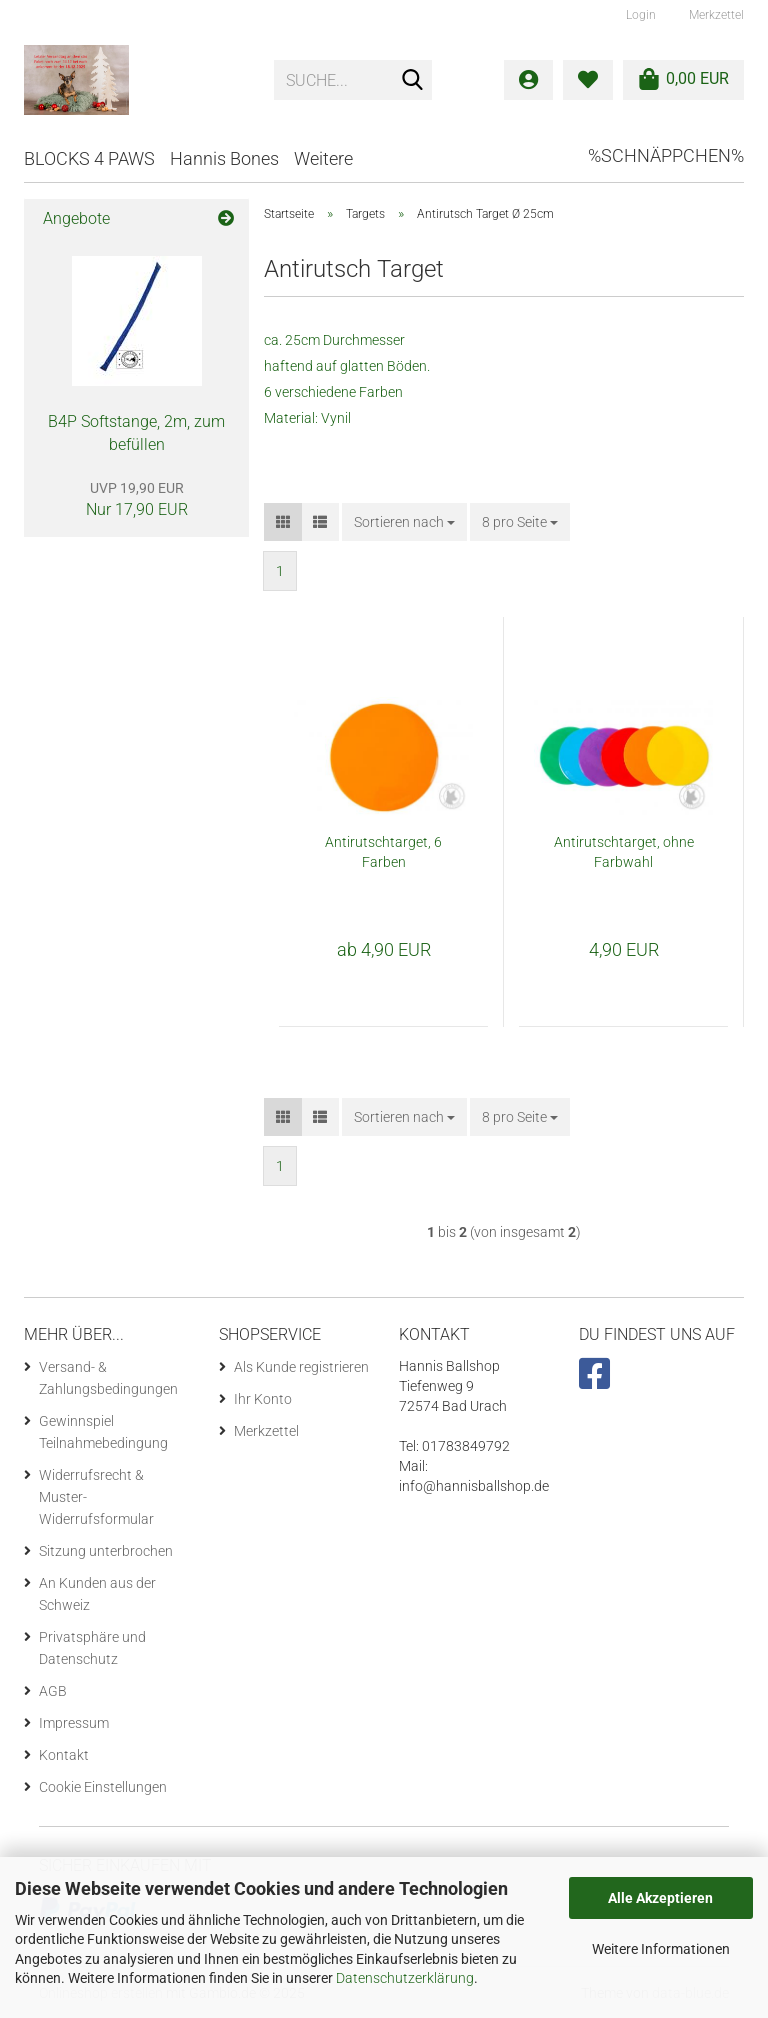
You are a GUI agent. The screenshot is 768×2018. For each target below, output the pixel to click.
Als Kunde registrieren (301, 1367)
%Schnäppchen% (666, 155)
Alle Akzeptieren (660, 1898)
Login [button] (639, 15)
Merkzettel (715, 15)
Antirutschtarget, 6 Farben (383, 852)
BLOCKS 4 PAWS (89, 158)
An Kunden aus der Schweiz (97, 1594)
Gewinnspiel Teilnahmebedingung (103, 1432)
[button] (283, 522)
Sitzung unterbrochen (106, 1551)
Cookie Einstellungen (103, 1787)
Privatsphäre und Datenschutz (92, 1648)
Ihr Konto (263, 1399)
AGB (53, 1691)
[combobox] (404, 522)
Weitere (323, 158)
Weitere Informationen (661, 1949)
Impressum (74, 1723)
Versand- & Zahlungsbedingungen (108, 1378)
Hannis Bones (224, 158)
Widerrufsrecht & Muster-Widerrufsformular (96, 1497)
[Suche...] (413, 81)
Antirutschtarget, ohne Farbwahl (624, 852)
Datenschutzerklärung (405, 1978)
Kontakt (64, 1755)
